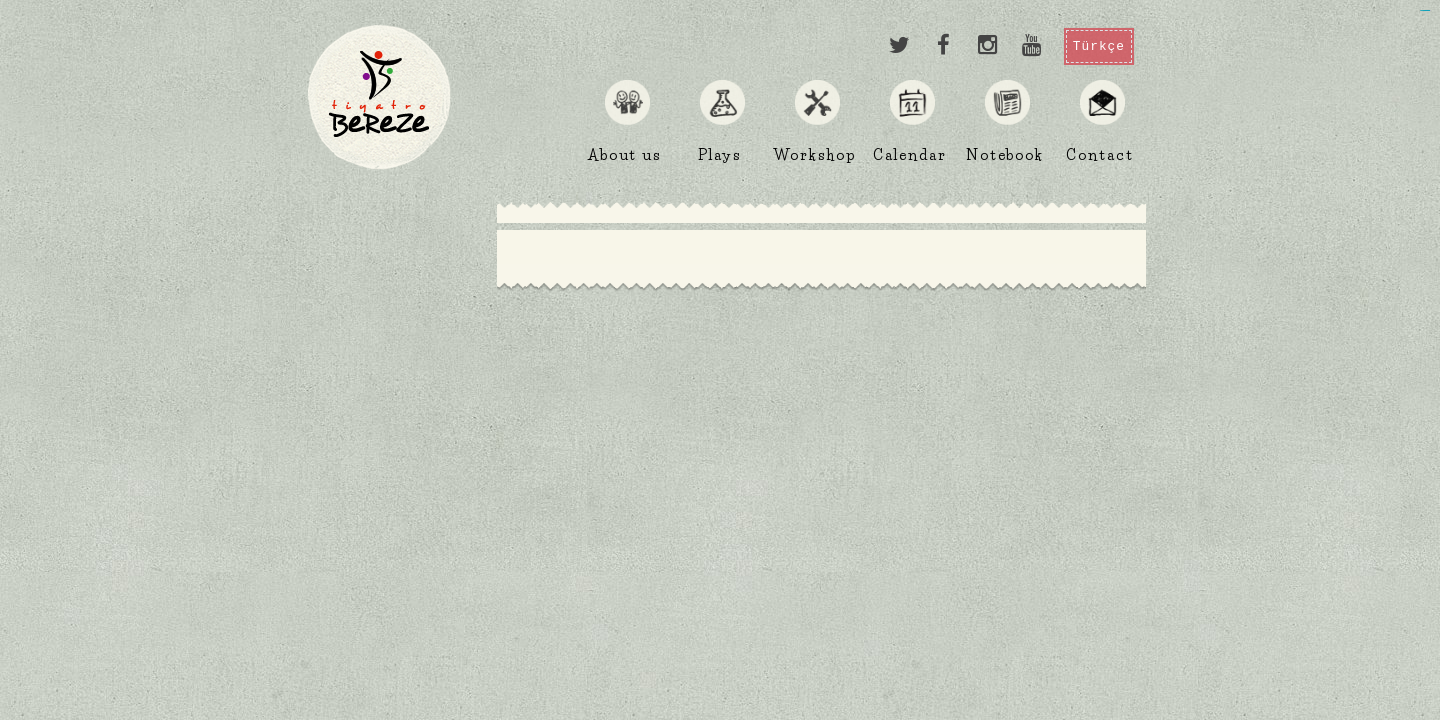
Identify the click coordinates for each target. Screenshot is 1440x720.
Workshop (814, 155)
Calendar (909, 155)
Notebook (1005, 155)
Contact (1099, 155)
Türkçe (1099, 46)
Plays (720, 155)
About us (625, 155)
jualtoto (1427, 10)
